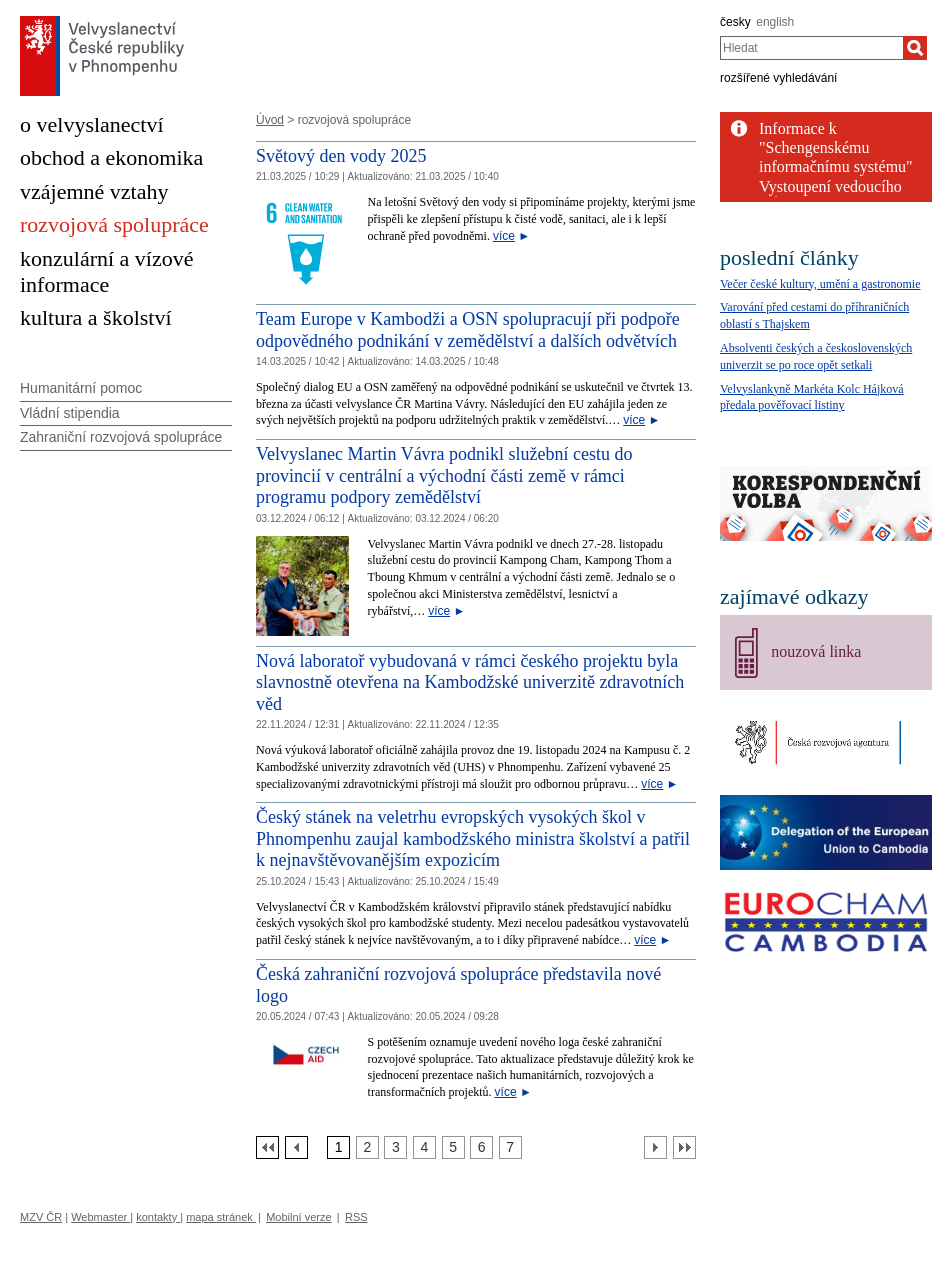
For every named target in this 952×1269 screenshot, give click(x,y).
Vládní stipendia (70, 413)
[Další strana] (655, 1147)
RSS (356, 1217)
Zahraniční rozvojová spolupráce (121, 437)
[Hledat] (915, 48)
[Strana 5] (453, 1147)
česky (735, 22)
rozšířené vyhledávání (778, 78)
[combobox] (811, 48)
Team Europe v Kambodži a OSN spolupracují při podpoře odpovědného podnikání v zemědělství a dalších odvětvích (468, 330)
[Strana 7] (510, 1147)
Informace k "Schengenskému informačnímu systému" (836, 147)
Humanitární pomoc (81, 388)
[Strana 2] (367, 1147)
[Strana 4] (424, 1147)
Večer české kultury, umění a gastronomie (820, 284)
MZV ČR (41, 1217)
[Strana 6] (481, 1147)
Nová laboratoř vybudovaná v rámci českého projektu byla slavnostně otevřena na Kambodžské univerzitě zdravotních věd (470, 682)
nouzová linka (816, 651)
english (775, 22)
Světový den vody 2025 (341, 156)
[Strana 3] (395, 1147)
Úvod (270, 120)
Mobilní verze (298, 1217)
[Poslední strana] (684, 1147)
